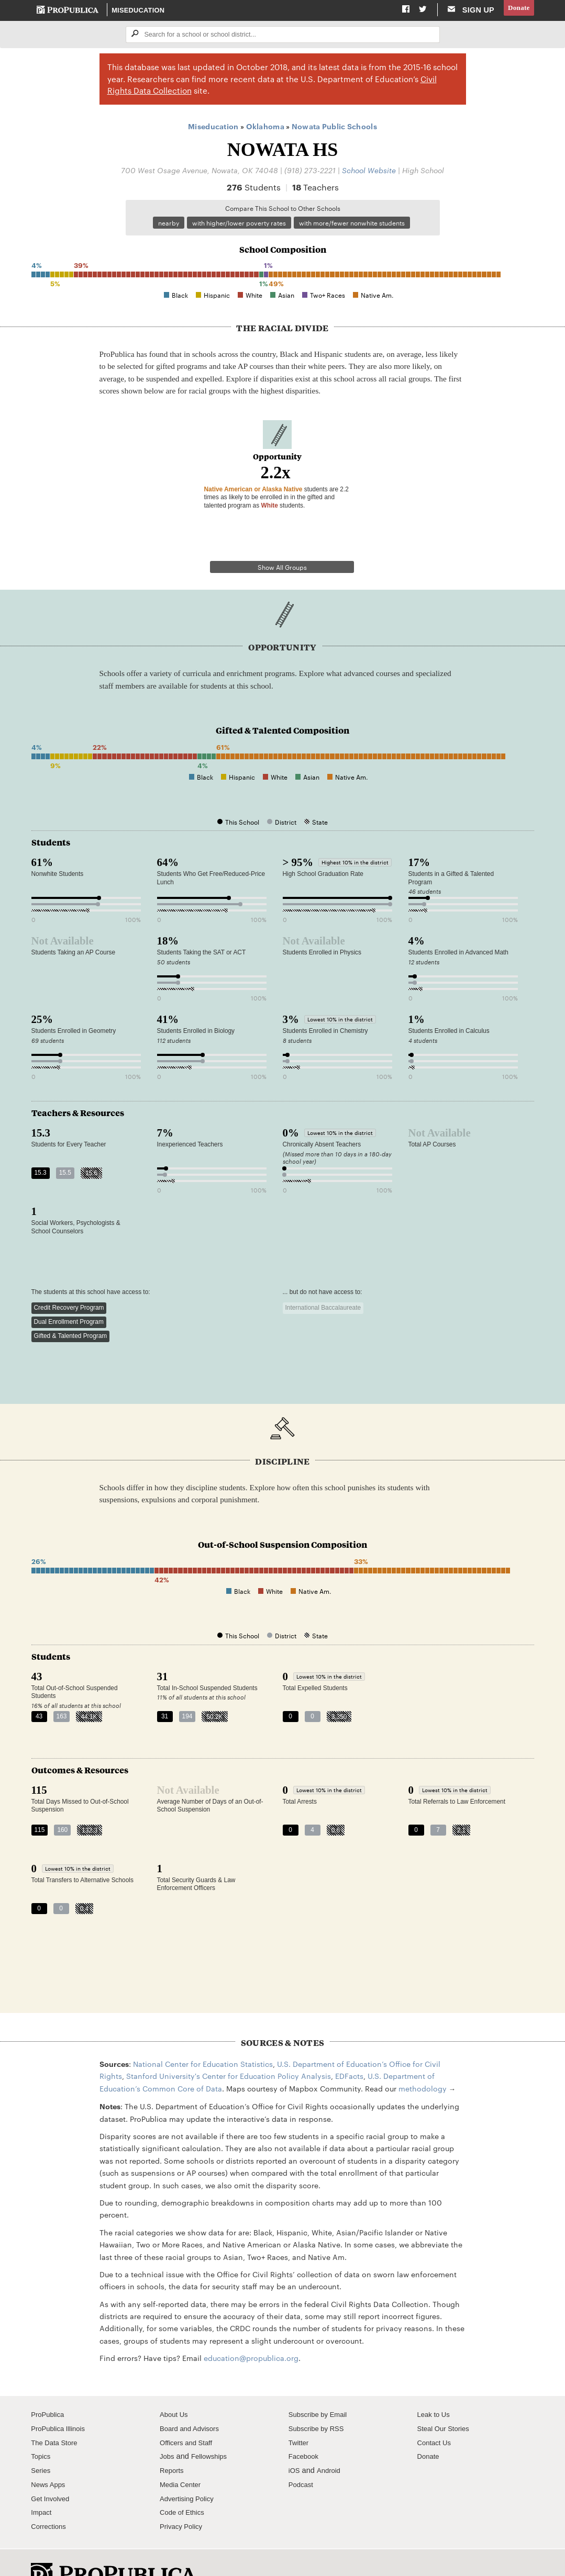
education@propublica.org (251, 2330)
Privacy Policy (183, 2498)
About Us (175, 2386)
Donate (517, 10)
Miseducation (139, 10)
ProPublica (49, 2386)
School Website (369, 171)
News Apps (50, 2457)
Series (41, 2442)
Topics (41, 2429)
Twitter (300, 2415)
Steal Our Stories (446, 2401)
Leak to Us (435, 2386)
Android (331, 2442)
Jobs (168, 2429)
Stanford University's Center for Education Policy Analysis (228, 2048)
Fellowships (212, 2429)
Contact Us (436, 2415)
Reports (173, 2442)
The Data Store (57, 2415)
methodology (422, 2060)
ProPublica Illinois (61, 2401)
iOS (295, 2442)
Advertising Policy (190, 2471)
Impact (42, 2485)
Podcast (302, 2457)
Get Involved (52, 2471)
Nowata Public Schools (334, 128)
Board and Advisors (193, 2401)
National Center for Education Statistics (203, 2036)
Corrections (50, 2498)
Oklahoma (265, 128)
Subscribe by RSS (320, 2401)
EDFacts (349, 2048)
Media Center (183, 2457)
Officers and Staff (189, 2415)
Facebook (305, 2429)
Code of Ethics (184, 2485)
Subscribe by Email (321, 2386)
